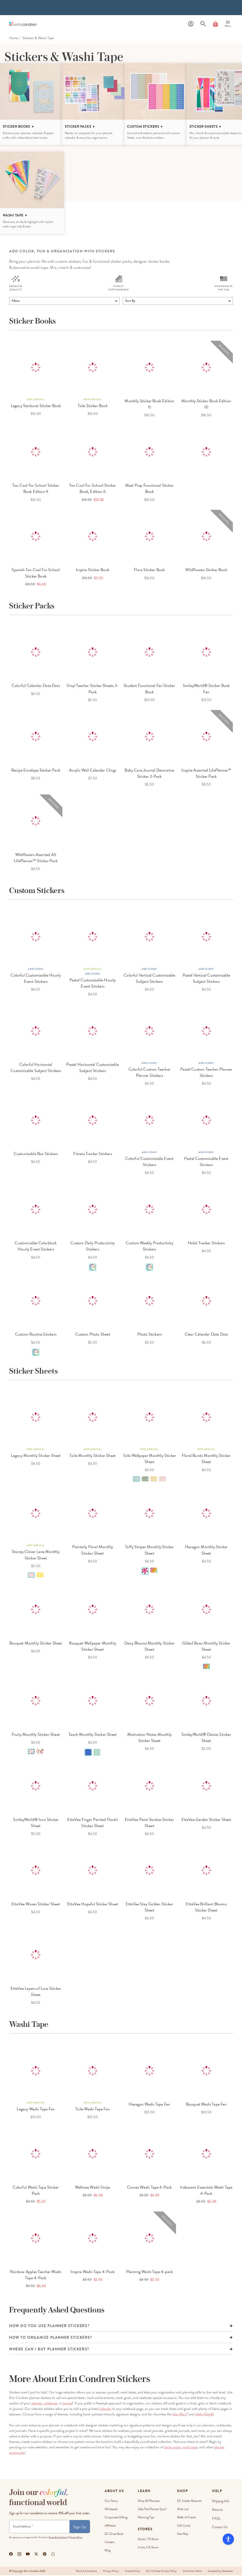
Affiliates (110, 2526)
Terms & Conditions (58, 2538)
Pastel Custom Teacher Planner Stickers (206, 1073)
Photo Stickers (149, 1335)
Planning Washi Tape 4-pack (149, 2272)
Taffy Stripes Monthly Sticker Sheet (149, 1550)
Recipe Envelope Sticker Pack (35, 771)
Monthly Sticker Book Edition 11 (149, 404)
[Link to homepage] (23, 24)
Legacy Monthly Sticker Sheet (36, 1456)
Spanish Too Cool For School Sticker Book (36, 573)
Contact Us (220, 2526)
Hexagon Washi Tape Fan (149, 2105)
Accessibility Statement (220, 2572)
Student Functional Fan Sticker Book (149, 689)
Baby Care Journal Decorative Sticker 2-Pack (149, 774)
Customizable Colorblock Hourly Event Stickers (36, 1246)
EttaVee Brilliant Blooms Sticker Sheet (206, 1907)
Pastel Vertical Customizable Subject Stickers (206, 979)
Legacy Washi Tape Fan (36, 2109)
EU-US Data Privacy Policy (160, 2572)
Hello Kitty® (204, 2415)
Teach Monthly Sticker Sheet (93, 1735)
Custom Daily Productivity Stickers (92, 1246)
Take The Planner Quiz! (152, 2509)
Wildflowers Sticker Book (206, 570)
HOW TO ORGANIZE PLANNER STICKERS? (50, 2338)
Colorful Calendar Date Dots (36, 686)
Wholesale (111, 2509)
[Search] (203, 24)
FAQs (216, 2518)
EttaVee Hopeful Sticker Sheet (92, 1904)
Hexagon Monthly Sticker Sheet (206, 1550)
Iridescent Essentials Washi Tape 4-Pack (206, 2191)
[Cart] (215, 24)
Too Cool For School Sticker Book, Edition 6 (92, 489)
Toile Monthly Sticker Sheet (92, 1456)
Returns (218, 2509)
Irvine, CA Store (148, 2548)
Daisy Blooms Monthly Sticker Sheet (149, 1647)
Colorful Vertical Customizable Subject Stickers (149, 979)
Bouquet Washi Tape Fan (206, 2105)
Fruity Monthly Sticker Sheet (36, 1735)
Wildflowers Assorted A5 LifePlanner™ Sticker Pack (36, 858)
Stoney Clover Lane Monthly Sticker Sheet (36, 1555)
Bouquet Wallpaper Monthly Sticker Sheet (92, 1647)
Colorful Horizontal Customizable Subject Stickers (36, 1068)
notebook (50, 2404)
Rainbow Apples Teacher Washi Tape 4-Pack (35, 2275)
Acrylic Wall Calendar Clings (92, 771)
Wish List (183, 2509)
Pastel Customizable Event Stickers (206, 1162)
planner (36, 2404)
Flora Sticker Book (149, 570)
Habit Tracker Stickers (206, 1243)
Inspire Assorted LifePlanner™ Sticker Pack (206, 774)
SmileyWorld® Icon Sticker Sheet (36, 1823)
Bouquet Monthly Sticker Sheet (35, 1644)
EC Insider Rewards (190, 2501)
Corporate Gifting (116, 2518)
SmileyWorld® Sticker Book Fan (206, 689)
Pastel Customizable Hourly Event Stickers (92, 983)
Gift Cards (184, 2526)
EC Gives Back (114, 2534)
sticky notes (172, 2448)
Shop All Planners (149, 2501)
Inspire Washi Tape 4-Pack (92, 2272)
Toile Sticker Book (93, 406)
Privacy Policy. (76, 2538)
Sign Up (79, 2527)
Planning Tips (146, 2518)
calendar (105, 2409)
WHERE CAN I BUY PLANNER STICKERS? (49, 2349)
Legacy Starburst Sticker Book (36, 406)
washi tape (190, 2448)
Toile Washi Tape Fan (92, 2109)
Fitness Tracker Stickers (92, 1154)
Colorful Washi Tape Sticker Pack (36, 2191)
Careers (109, 2542)
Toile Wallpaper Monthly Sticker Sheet (149, 1459)
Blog (107, 2551)
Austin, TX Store (148, 2539)
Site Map (183, 2534)
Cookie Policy (130, 2572)
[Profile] (191, 24)
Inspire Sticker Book (92, 570)
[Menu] (228, 24)
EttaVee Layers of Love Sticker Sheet (36, 1992)
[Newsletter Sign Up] (39, 2527)
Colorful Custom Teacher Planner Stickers (149, 1073)
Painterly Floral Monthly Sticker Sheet (92, 1550)
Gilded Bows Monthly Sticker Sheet (206, 1647)
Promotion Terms (191, 2572)
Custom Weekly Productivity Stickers (149, 1246)
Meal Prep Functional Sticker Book (149, 489)
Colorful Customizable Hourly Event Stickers (36, 979)
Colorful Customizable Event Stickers (149, 1162)
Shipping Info (221, 2501)
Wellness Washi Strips (92, 2188)
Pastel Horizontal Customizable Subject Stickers (92, 1068)
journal (67, 2404)
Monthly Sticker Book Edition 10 (206, 404)
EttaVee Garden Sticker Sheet (206, 1820)
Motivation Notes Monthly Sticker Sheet (149, 1738)
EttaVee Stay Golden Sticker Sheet (149, 1907)
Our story (111, 2501)
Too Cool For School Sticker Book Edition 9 (35, 489)
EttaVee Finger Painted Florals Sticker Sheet (92, 1823)
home (13, 38)
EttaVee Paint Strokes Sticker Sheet (149, 1823)
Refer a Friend (187, 2518)
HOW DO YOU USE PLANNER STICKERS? (49, 2326)
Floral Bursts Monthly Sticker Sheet (206, 1459)
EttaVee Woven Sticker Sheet (35, 1904)
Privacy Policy (108, 2572)
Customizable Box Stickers (36, 1154)
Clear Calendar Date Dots (206, 1335)
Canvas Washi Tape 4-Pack (149, 2188)
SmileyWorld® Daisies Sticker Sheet (206, 1738)
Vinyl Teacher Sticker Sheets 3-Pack (92, 689)
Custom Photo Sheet (92, 1335)
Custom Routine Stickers (35, 1335)
